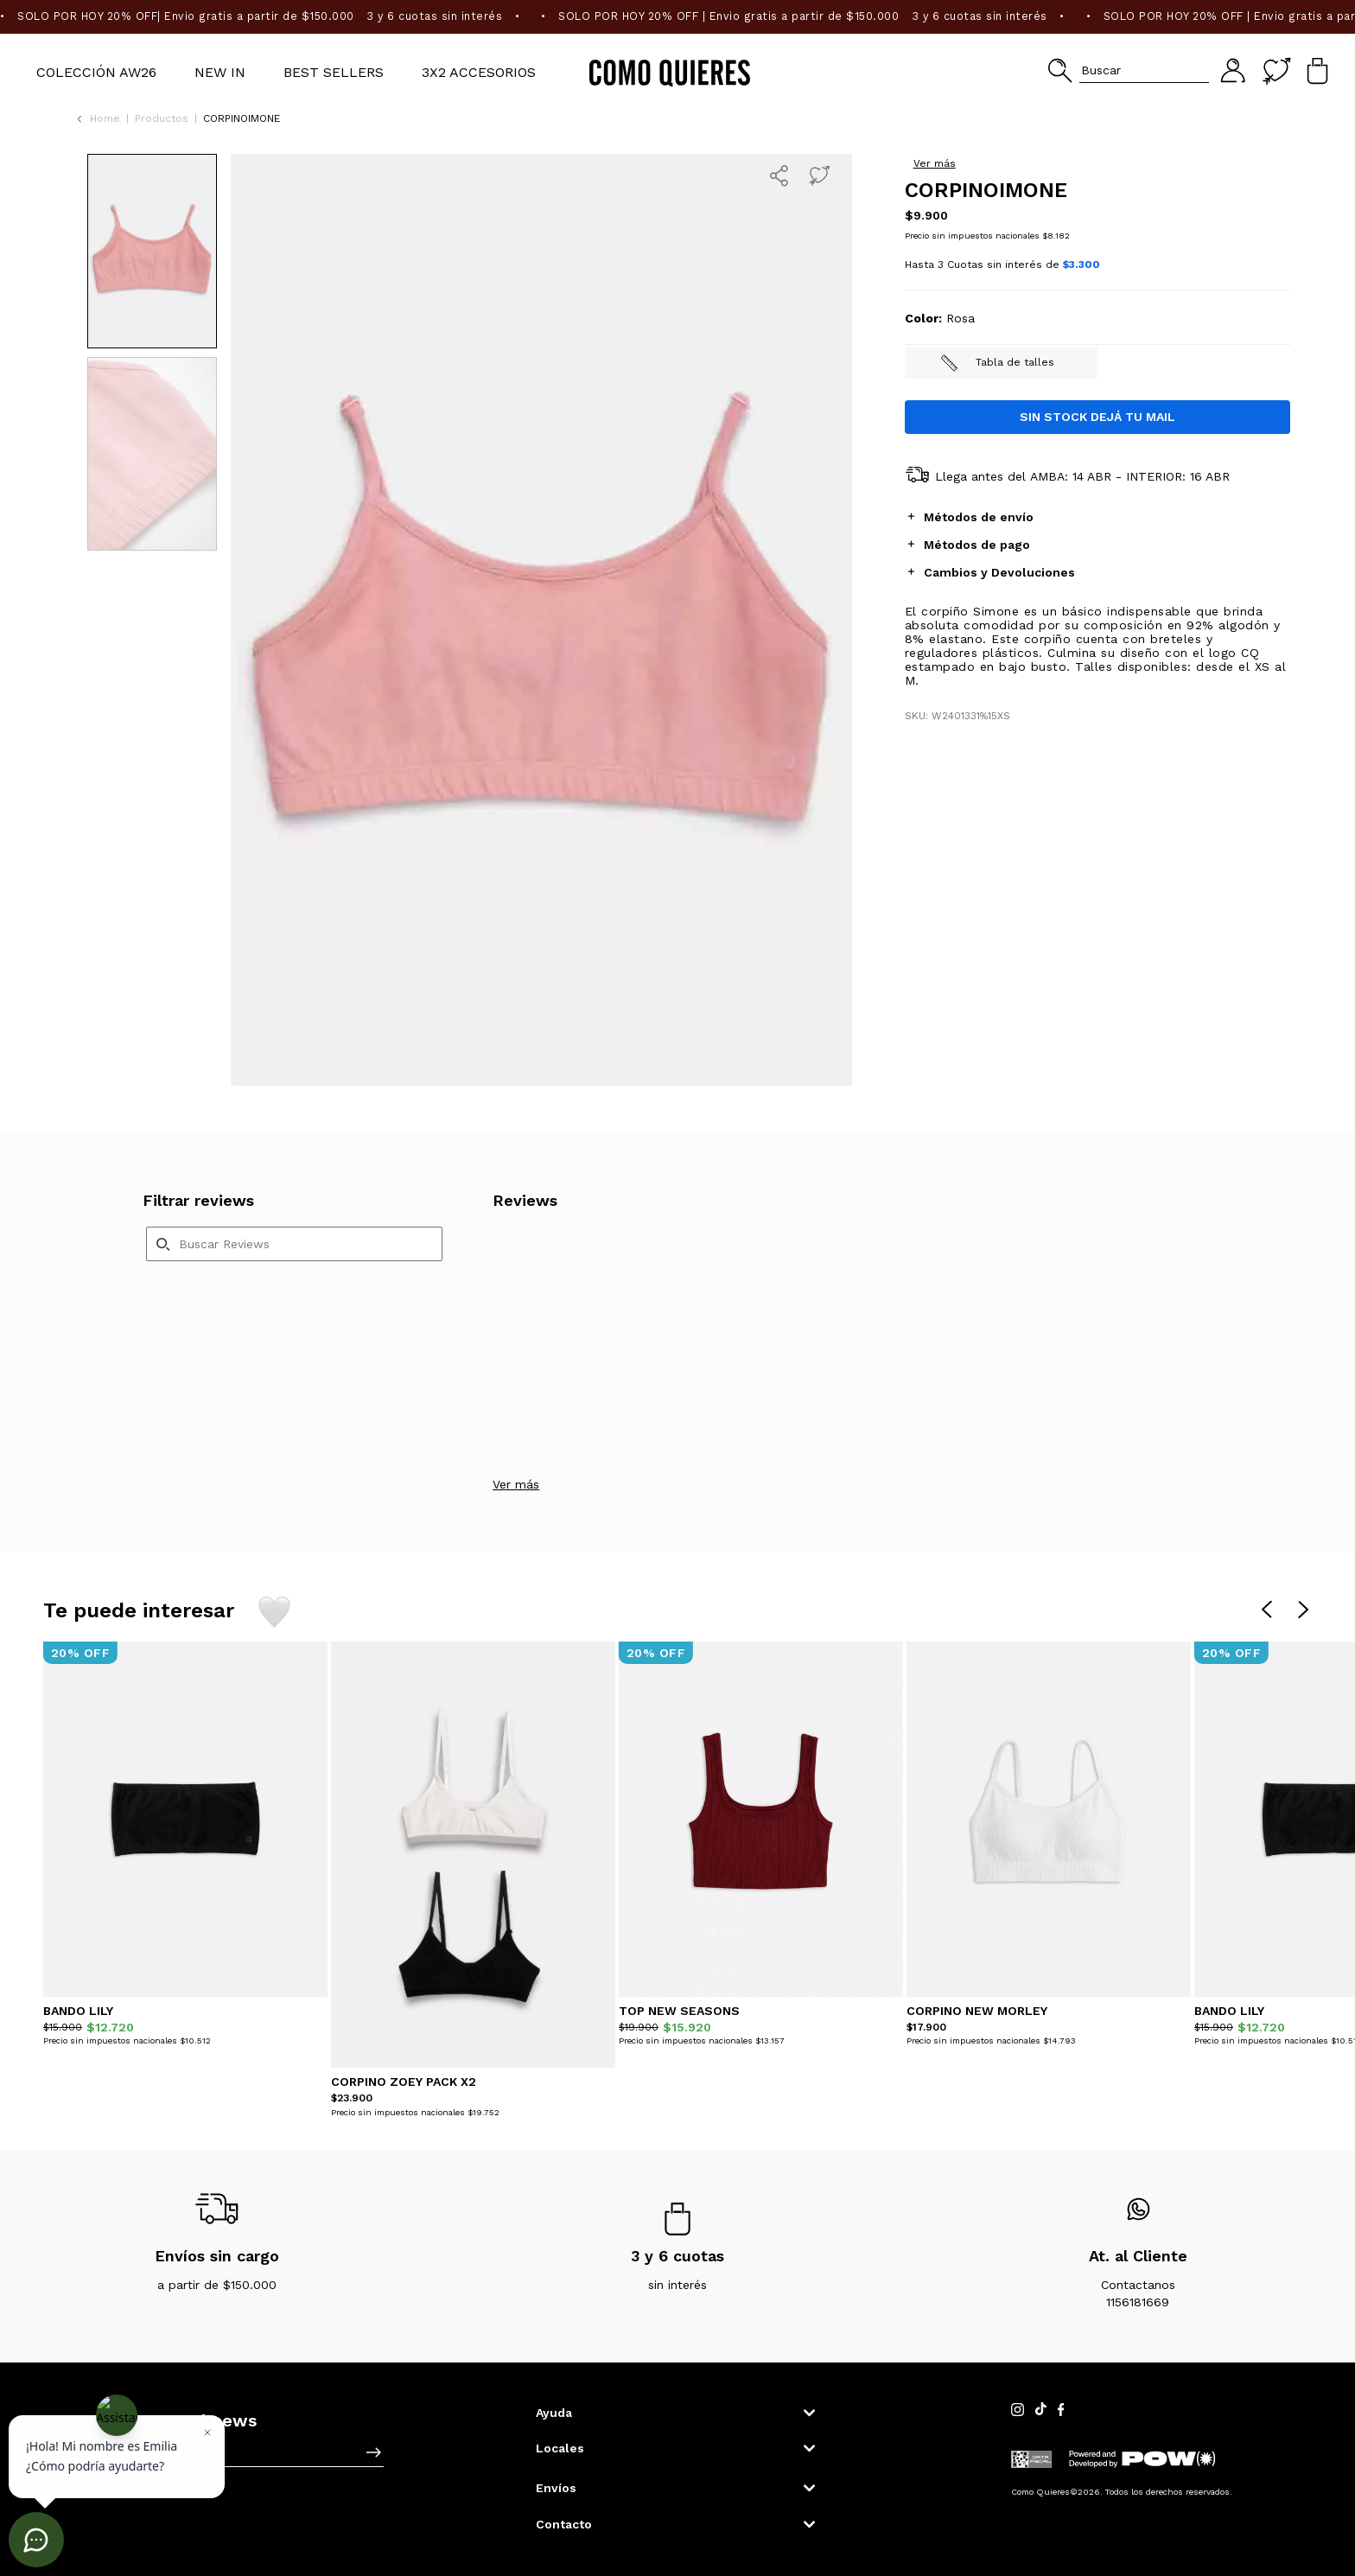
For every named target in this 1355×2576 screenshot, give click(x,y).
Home (105, 118)
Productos (161, 118)
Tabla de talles (997, 504)
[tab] (1097, 658)
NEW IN (219, 72)
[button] (1128, 70)
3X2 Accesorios (479, 72)
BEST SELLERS (333, 72)
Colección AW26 (96, 72)
